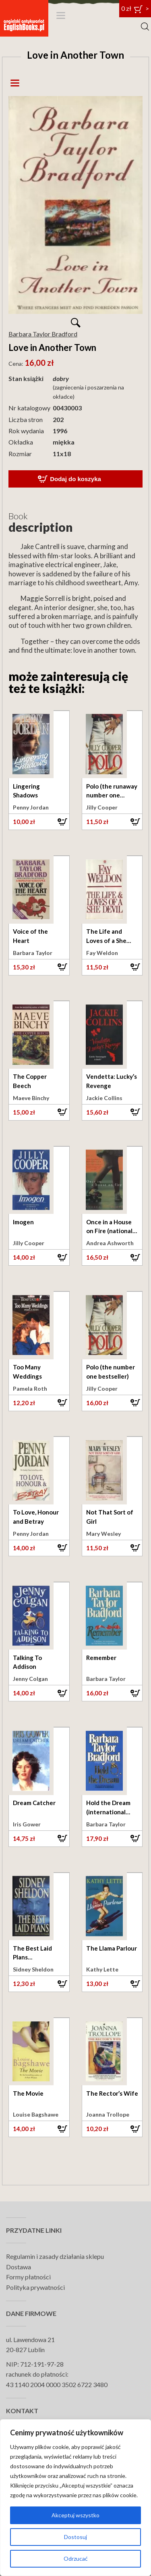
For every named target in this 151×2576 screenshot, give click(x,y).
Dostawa (18, 2267)
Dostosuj (75, 2536)
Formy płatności (28, 2277)
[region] (75, 2497)
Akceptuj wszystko (75, 2515)
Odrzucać (76, 2558)
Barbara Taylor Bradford (42, 334)
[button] (39, 822)
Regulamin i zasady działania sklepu (55, 2256)
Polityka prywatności (35, 2287)
